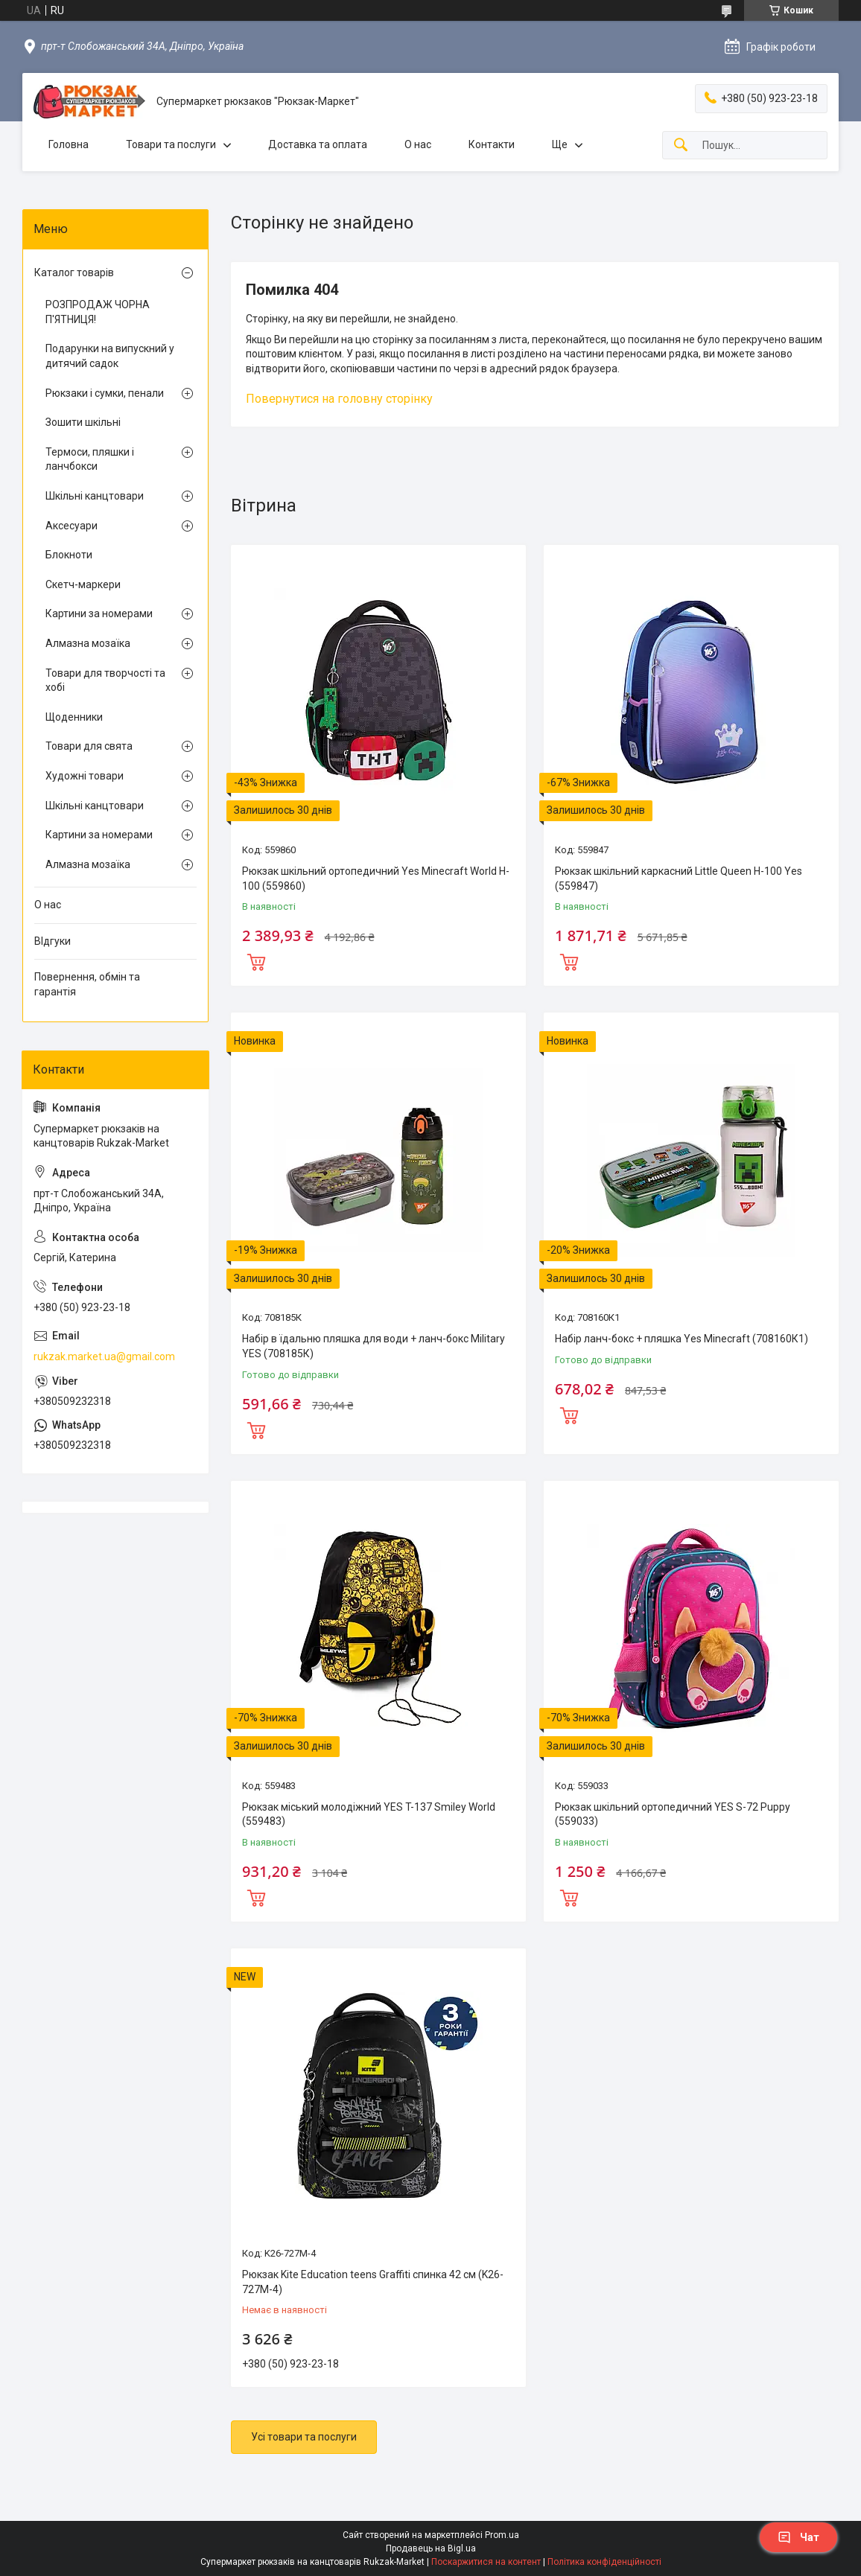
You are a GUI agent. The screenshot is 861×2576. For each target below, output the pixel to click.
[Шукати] (680, 145)
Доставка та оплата (317, 144)
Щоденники (74, 717)
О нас (417, 144)
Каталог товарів (74, 272)
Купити (256, 960)
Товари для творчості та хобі (105, 680)
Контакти (491, 144)
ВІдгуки (52, 941)
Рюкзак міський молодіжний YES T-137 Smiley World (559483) (368, 1814)
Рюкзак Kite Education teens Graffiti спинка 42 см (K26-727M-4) (372, 2282)
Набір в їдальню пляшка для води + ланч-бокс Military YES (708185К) (373, 1346)
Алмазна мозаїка (87, 643)
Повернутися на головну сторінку (339, 399)
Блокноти (68, 555)
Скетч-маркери (83, 584)
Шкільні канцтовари (94, 496)
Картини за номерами (99, 613)
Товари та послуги (171, 144)
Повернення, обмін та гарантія (87, 984)
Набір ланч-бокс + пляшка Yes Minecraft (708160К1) (681, 1339)
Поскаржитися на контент (486, 2562)
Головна (68, 144)
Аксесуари (71, 526)
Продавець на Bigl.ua (431, 2548)
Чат (798, 2537)
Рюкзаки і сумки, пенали (104, 393)
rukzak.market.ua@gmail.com (104, 1356)
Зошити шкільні (83, 422)
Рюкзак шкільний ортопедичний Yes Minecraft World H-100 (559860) (375, 878)
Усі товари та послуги (304, 2437)
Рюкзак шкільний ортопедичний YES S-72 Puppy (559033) (672, 1814)
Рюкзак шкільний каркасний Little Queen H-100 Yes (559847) (678, 878)
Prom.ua (502, 2535)
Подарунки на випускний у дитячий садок (109, 355)
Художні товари (84, 776)
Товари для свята (89, 746)
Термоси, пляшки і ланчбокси (89, 459)
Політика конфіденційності (604, 2562)
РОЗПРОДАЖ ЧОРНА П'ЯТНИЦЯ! (97, 312)
